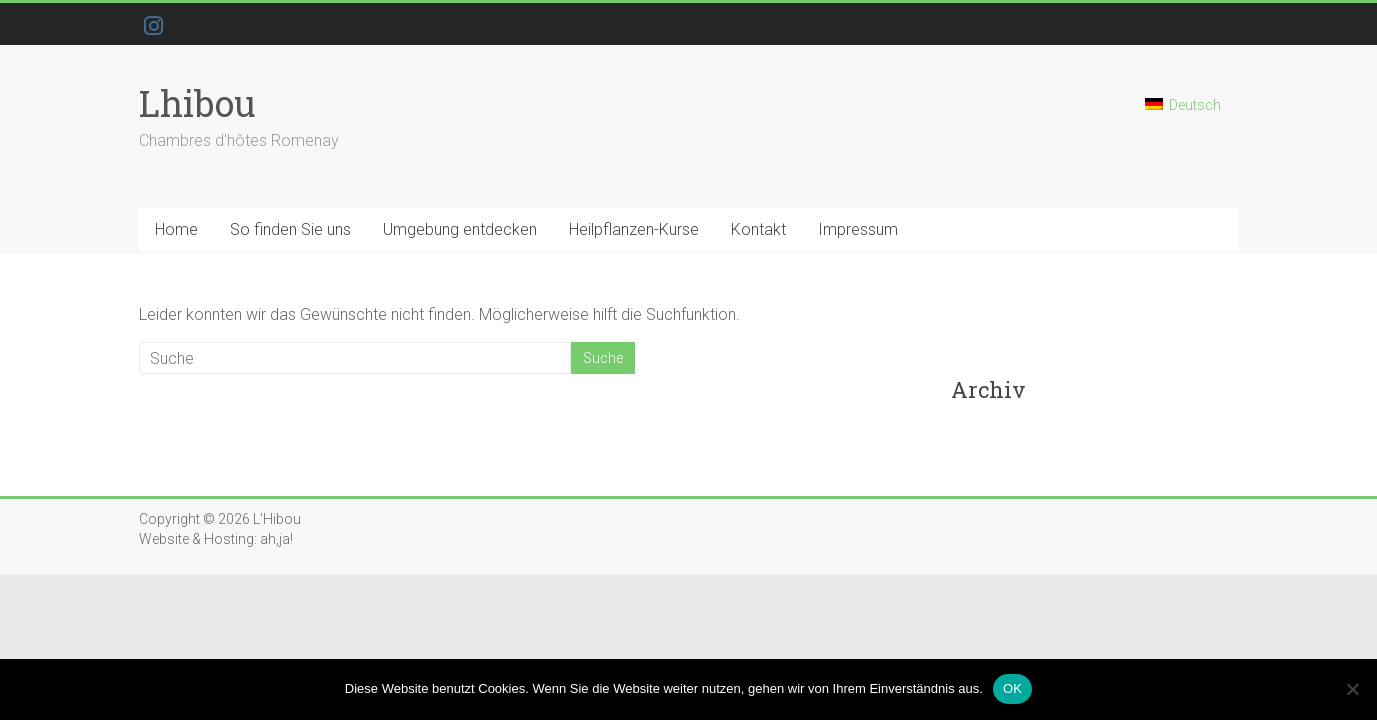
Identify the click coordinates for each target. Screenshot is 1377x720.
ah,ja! (276, 539)
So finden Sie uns (290, 229)
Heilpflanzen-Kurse (634, 229)
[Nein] (1352, 689)
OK (1012, 688)
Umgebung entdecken (460, 229)
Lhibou (197, 103)
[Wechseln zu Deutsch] (1183, 113)
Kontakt (758, 229)
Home (176, 229)
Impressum (858, 229)
